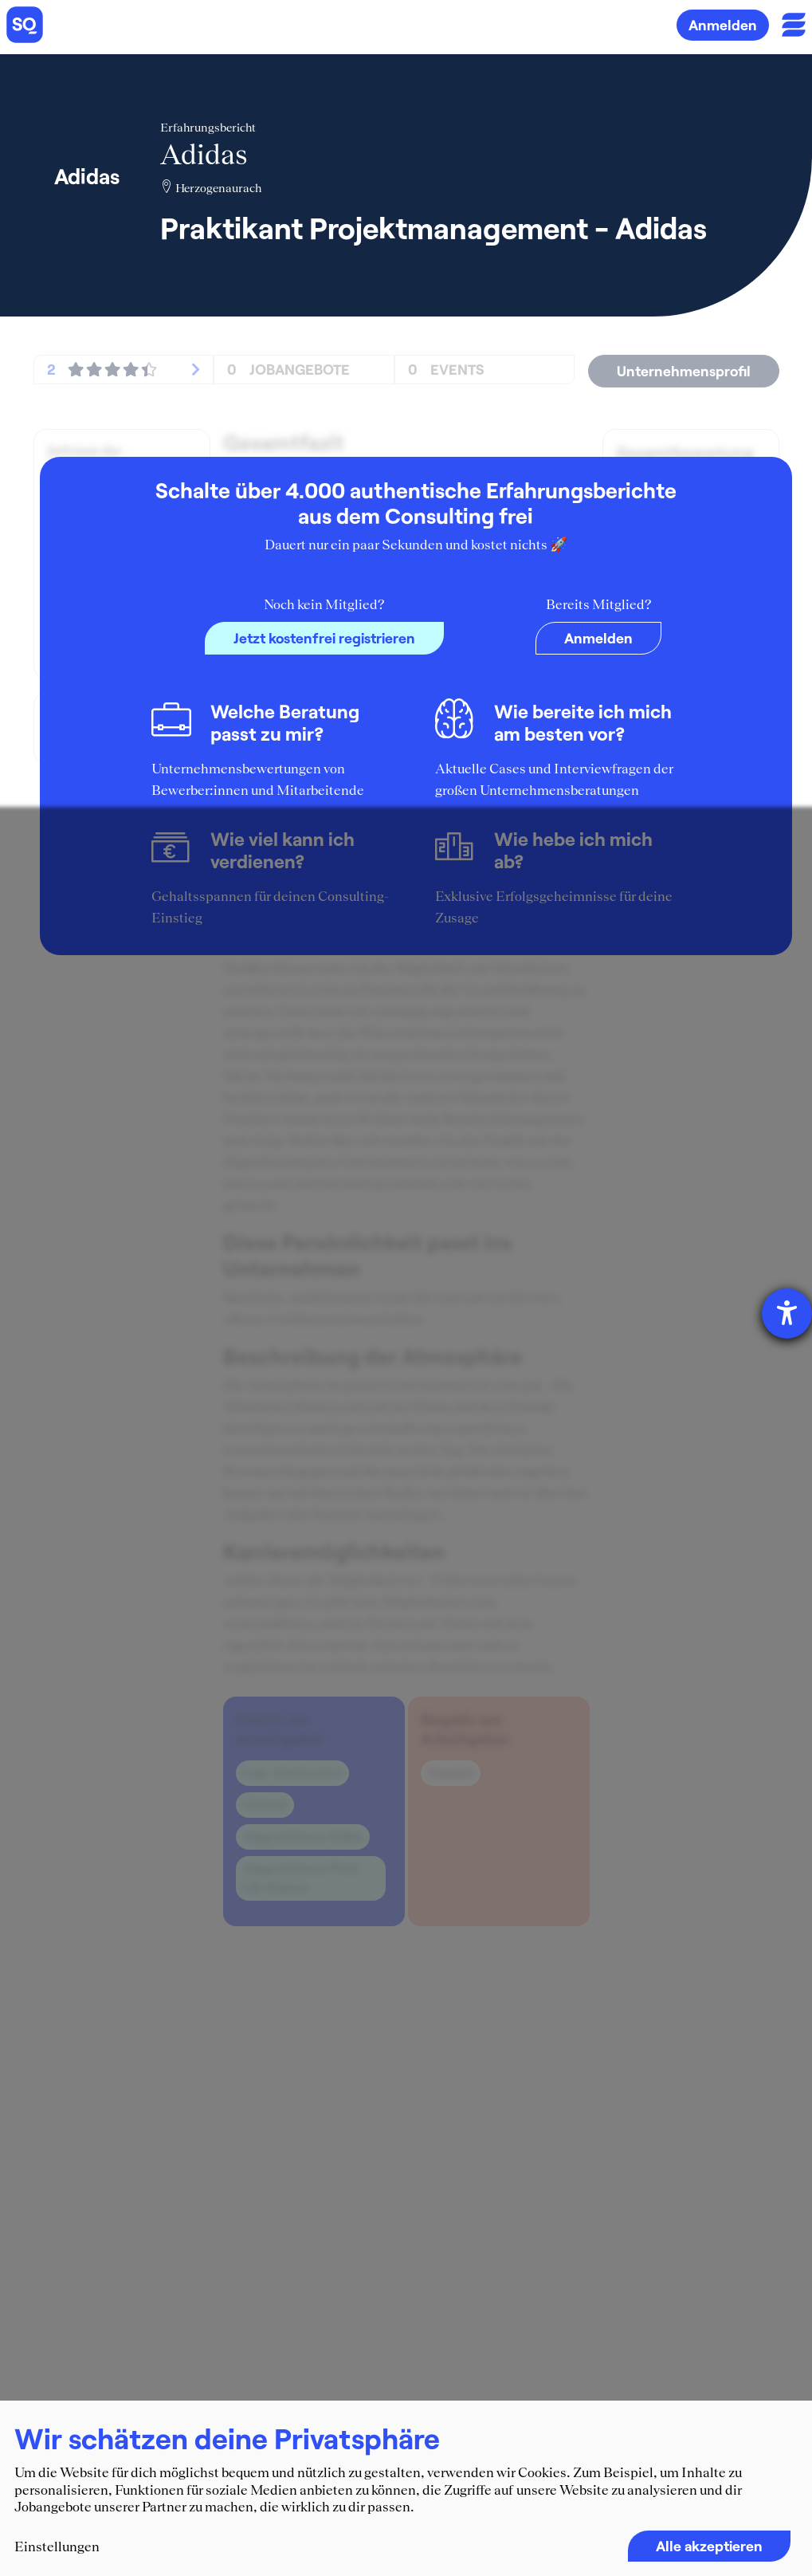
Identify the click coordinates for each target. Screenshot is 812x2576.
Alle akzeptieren (709, 2545)
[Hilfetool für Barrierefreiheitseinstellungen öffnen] (787, 1313)
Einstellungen (57, 2546)
